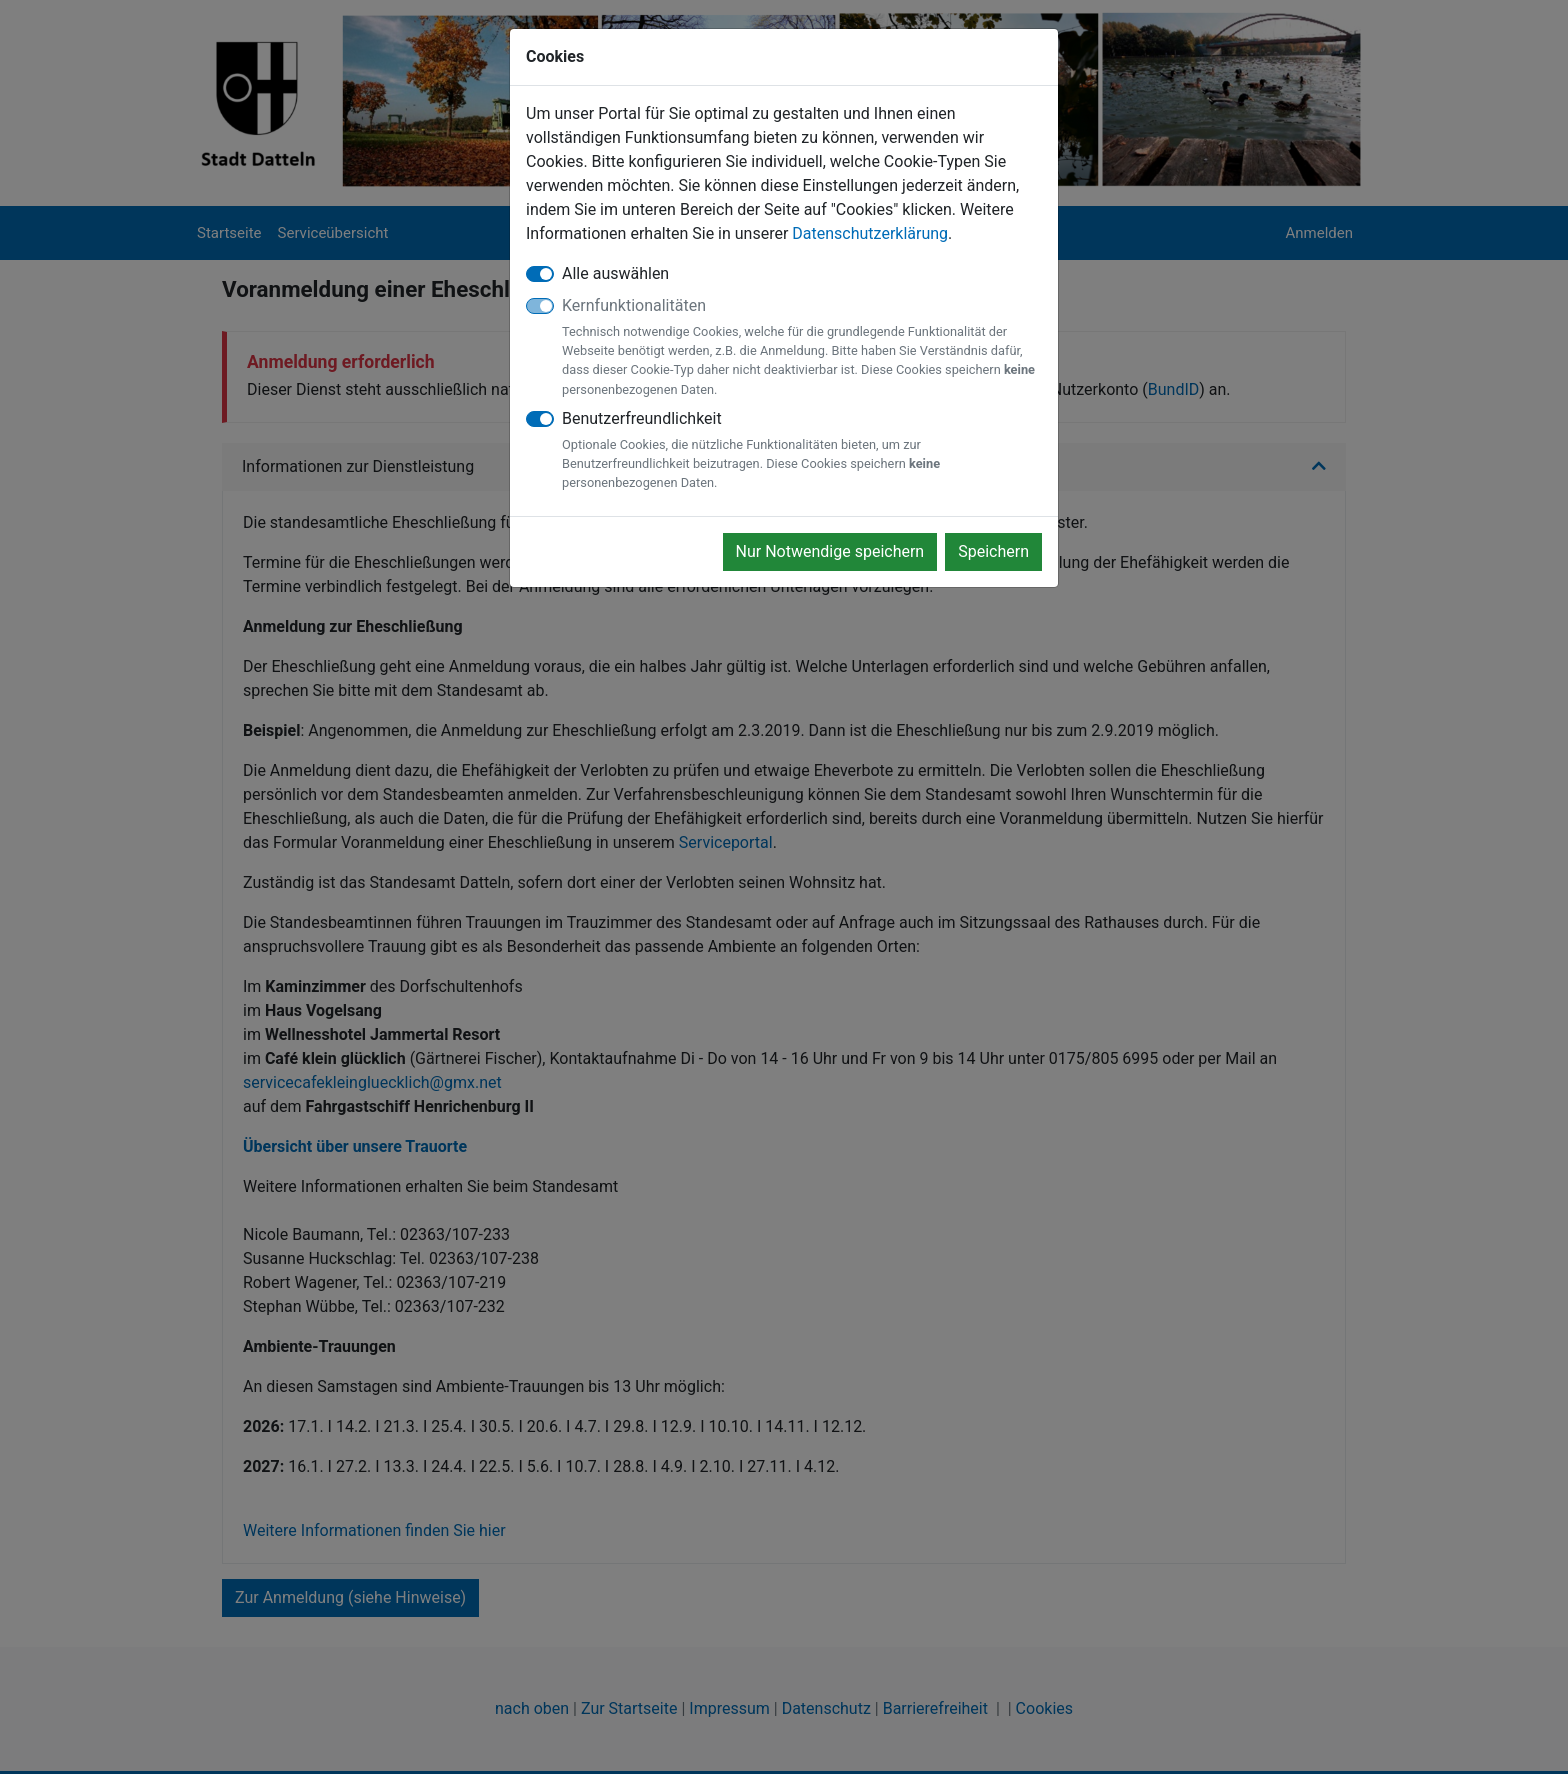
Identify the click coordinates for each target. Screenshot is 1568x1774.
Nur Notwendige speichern (830, 551)
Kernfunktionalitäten (802, 347)
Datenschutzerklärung (870, 233)
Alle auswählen (615, 273)
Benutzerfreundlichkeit (802, 451)
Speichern (993, 551)
